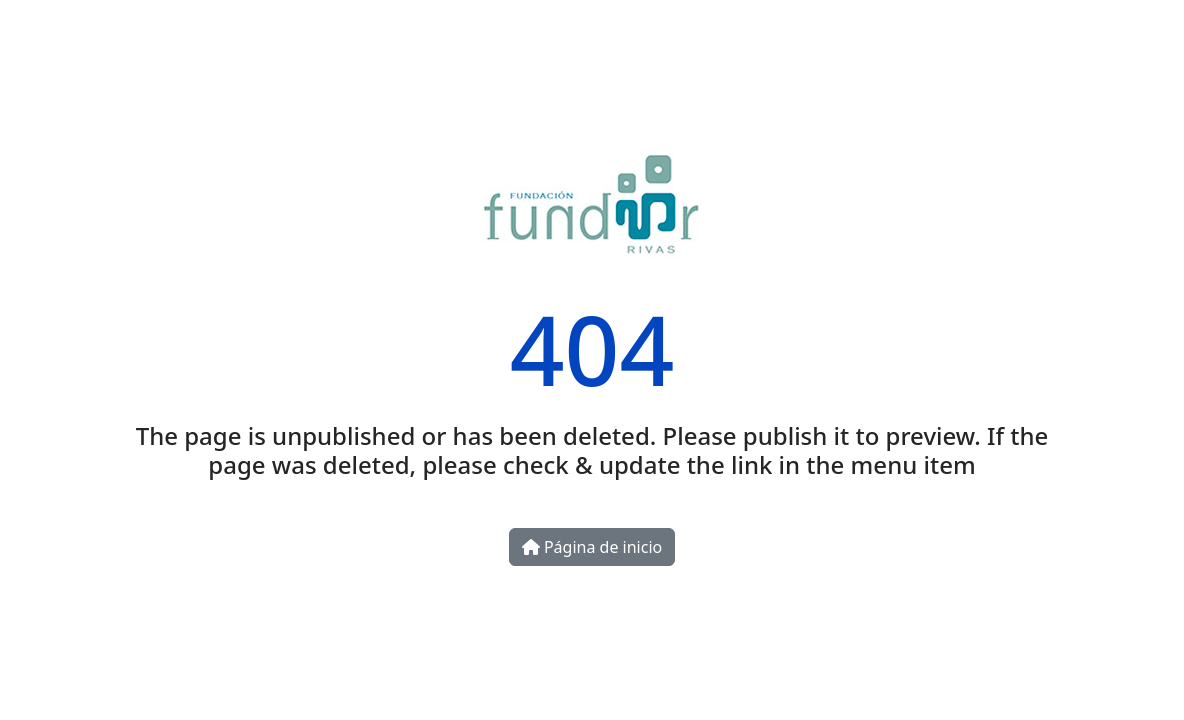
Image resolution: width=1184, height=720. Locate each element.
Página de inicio (592, 547)
